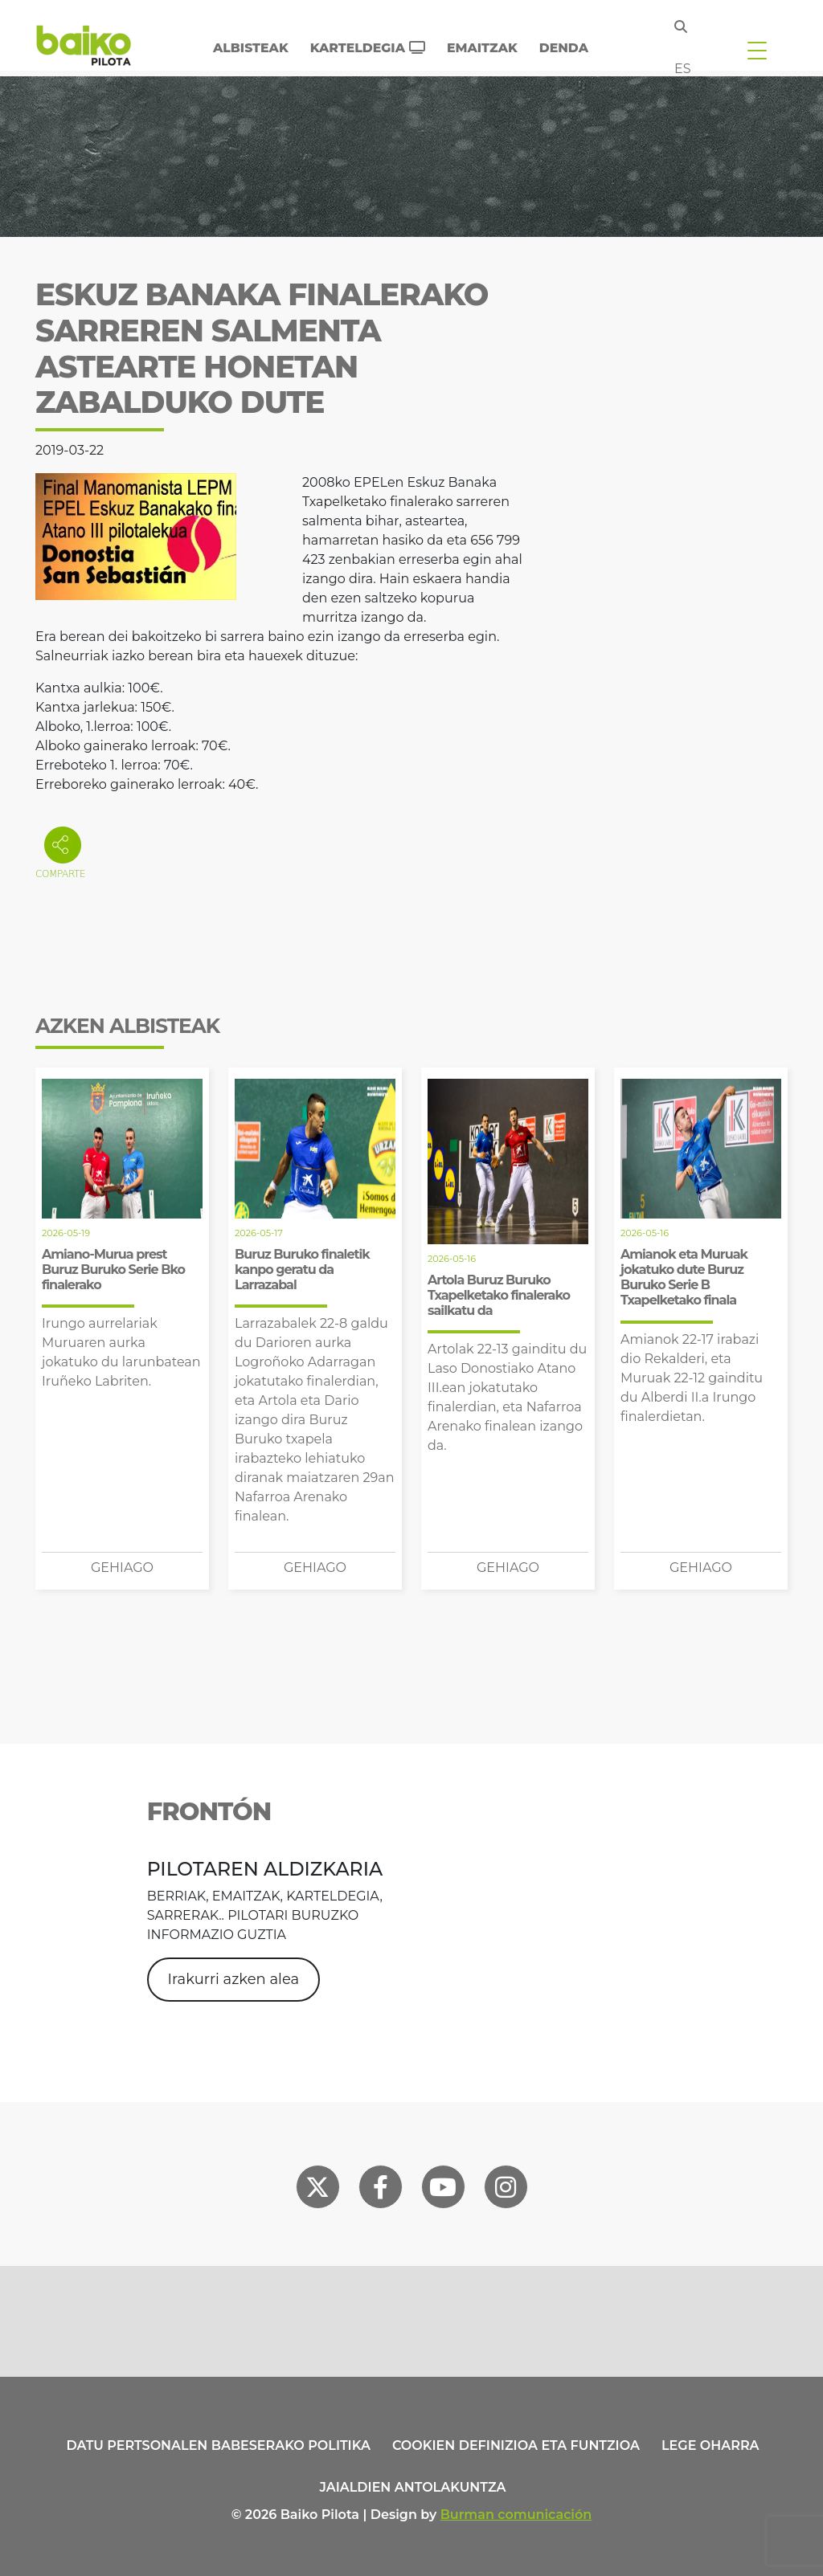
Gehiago (122, 1567)
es (682, 68)
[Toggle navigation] (757, 50)
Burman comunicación (516, 2514)
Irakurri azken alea (234, 1979)
